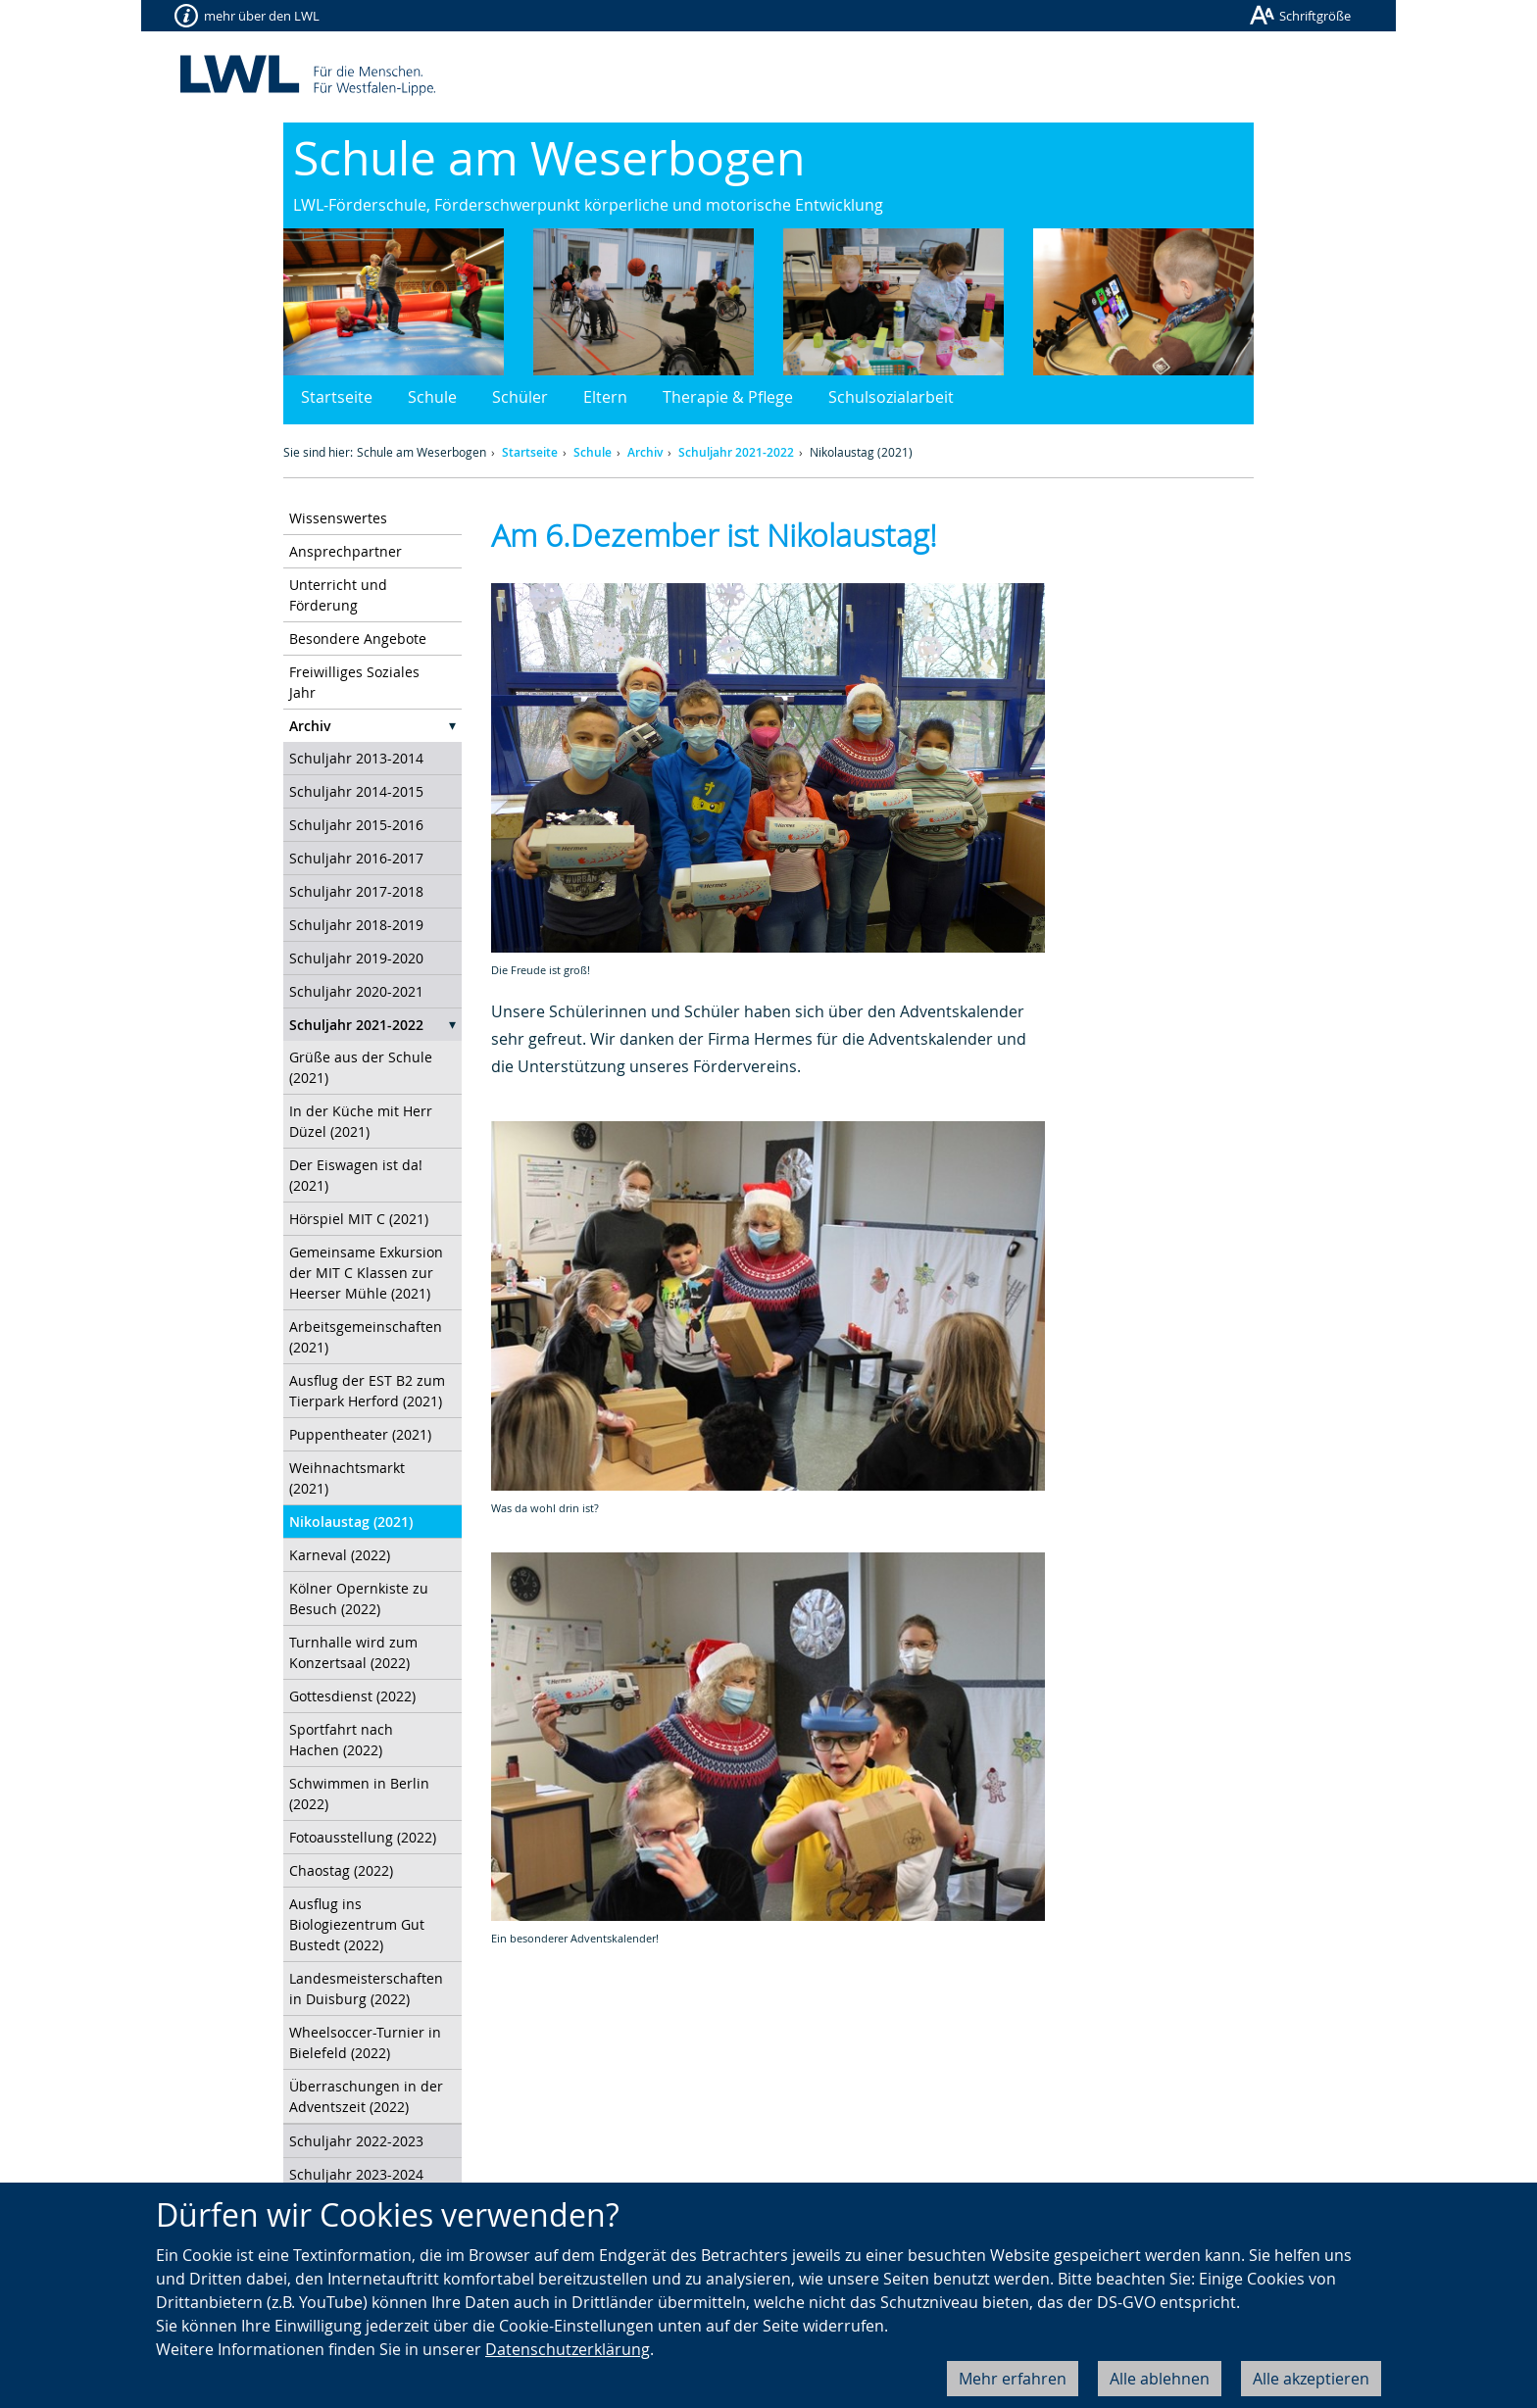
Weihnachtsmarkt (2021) (347, 1478)
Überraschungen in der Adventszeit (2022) (366, 2096)
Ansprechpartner (345, 551)
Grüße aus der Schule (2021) (360, 1067)
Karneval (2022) (339, 1555)
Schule (432, 397)
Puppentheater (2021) (360, 1434)
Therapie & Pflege (728, 397)
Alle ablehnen (1160, 2378)
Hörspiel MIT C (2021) (358, 1218)
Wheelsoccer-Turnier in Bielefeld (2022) (365, 2042)
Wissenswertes (338, 518)
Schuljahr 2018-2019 (356, 924)
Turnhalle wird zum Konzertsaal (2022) (353, 1652)
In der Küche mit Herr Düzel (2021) (360, 1121)
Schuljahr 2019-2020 (356, 958)
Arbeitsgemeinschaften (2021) (365, 1336)
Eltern (605, 397)
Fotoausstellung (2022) (362, 1837)
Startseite (336, 397)
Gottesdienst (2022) (352, 1696)
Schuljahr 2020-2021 (356, 991)
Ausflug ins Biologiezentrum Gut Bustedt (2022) (356, 1924)
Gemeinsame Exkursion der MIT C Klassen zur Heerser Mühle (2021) (366, 1272)
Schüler (520, 397)
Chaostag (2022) (341, 1870)
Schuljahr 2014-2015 (356, 791)
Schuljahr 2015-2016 (356, 824)
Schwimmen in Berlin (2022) (359, 1793)
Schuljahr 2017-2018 (356, 891)
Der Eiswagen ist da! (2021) (355, 1175)
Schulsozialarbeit (891, 397)
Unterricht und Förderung (338, 594)
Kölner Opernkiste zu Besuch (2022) (358, 1598)
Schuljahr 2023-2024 (356, 2174)
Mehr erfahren (1012, 2378)
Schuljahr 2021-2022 (736, 452)
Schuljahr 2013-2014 (356, 758)
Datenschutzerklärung (567, 2349)
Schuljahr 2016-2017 (356, 858)
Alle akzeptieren (1311, 2378)
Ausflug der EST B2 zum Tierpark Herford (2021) (367, 1390)
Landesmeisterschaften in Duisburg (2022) (366, 1988)
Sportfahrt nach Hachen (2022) (341, 1739)
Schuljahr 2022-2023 (356, 2141)
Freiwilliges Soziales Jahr (354, 682)
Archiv (645, 452)
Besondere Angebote (357, 638)
